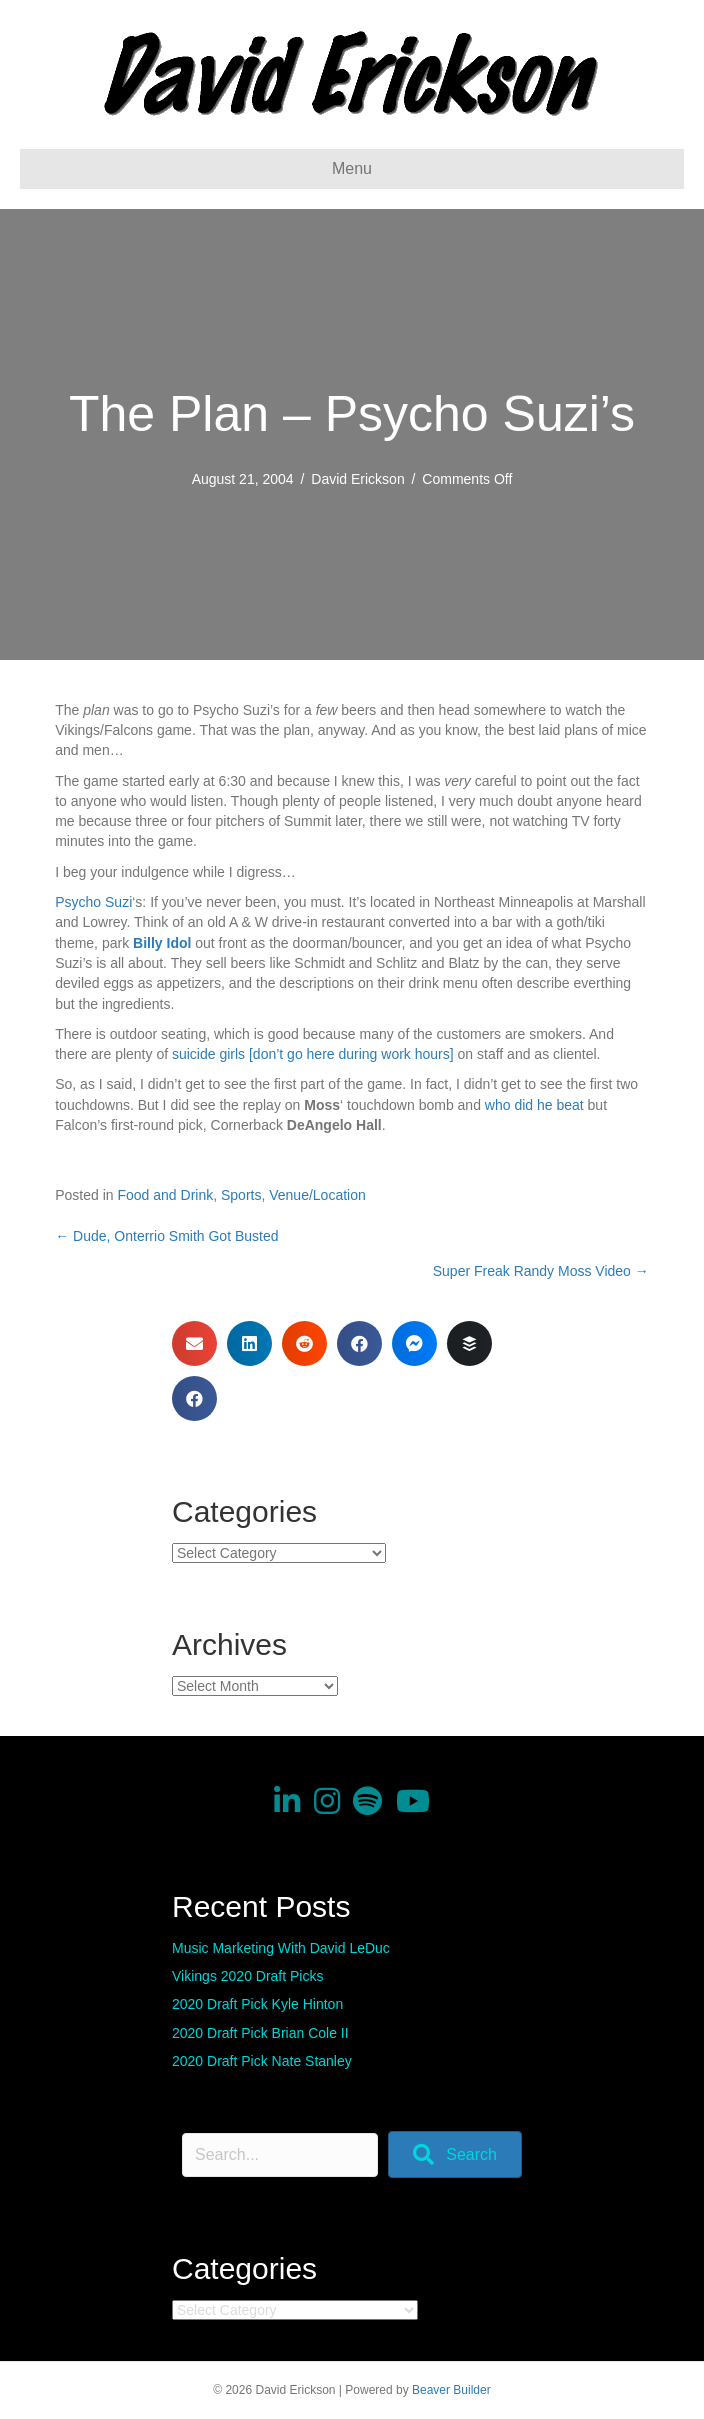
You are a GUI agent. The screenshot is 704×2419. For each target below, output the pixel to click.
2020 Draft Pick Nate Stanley (262, 2061)
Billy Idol (162, 943)
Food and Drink (165, 1195)
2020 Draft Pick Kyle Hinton (257, 2004)
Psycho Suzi (93, 902)
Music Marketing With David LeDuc (281, 1948)
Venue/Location (317, 1195)
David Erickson (357, 479)
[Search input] (280, 2155)
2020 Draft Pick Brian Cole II (260, 2033)
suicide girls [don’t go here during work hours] (313, 1054)
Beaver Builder (451, 2390)
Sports (241, 1195)
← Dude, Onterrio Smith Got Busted (166, 1236)
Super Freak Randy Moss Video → (541, 1271)
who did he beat (534, 1105)
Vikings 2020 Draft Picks (247, 1976)
